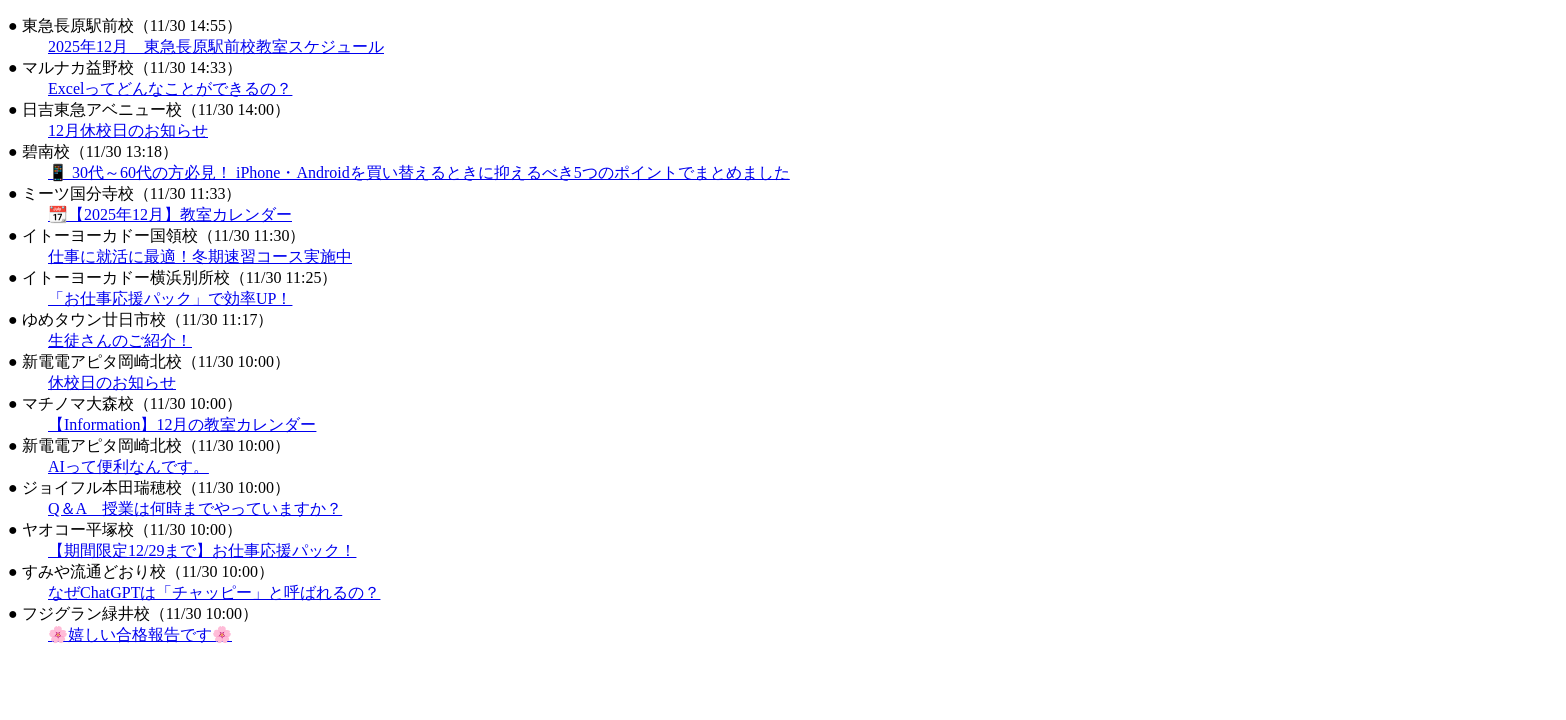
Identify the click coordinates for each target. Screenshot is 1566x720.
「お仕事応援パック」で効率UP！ (170, 298)
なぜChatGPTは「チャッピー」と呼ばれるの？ (214, 592)
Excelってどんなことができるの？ (170, 88)
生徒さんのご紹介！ (120, 340)
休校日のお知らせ (112, 382)
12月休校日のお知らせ (128, 130)
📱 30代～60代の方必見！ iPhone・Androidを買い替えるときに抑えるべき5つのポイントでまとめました (419, 172)
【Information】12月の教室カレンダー (182, 424)
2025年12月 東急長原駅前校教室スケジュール (216, 46)
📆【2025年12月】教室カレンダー (170, 214)
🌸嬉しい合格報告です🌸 (140, 634)
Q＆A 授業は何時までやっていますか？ (195, 508)
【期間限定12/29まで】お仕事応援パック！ (202, 550)
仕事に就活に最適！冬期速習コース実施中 (200, 256)
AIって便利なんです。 (128, 466)
